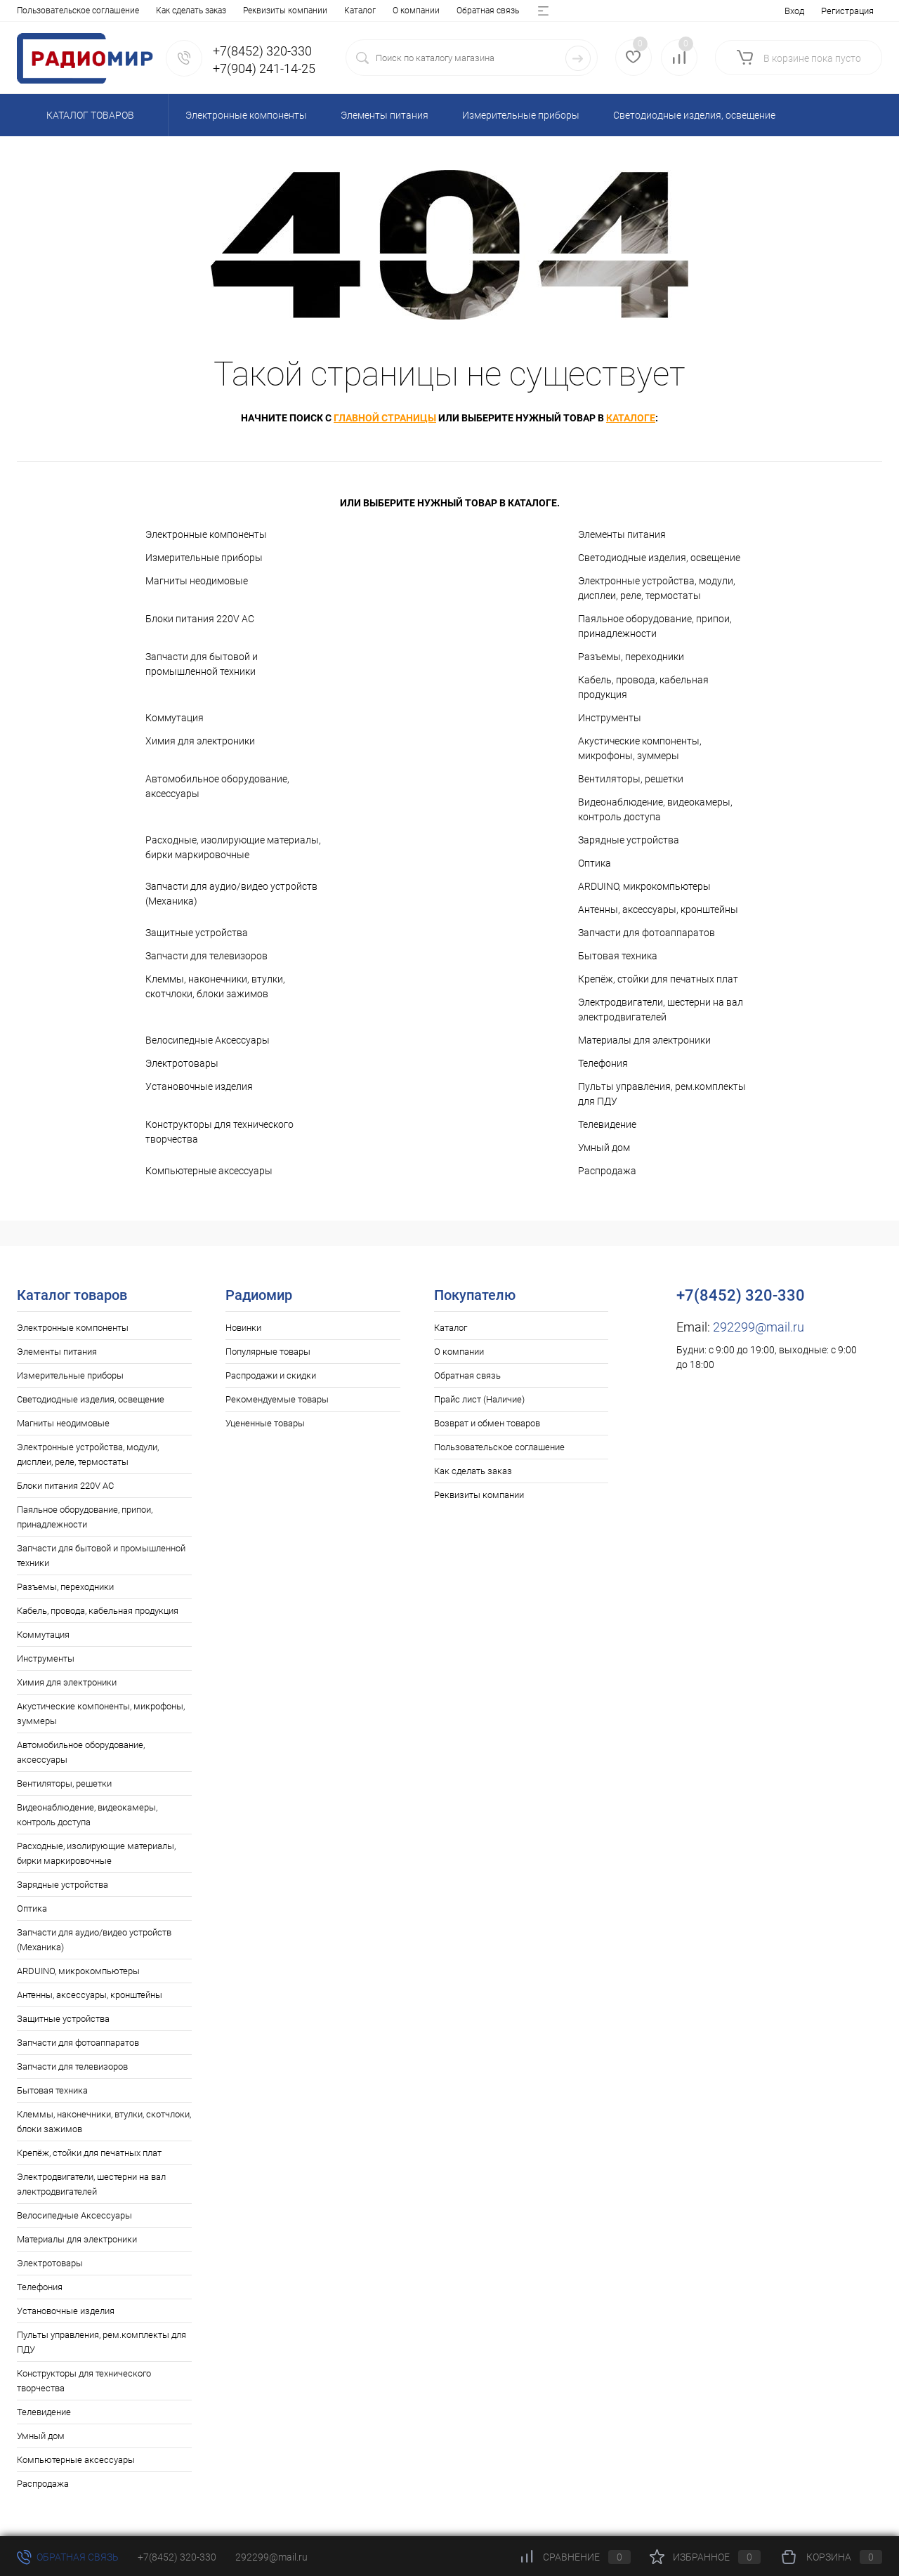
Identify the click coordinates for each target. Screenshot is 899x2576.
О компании (88, 10)
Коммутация (174, 717)
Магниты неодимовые (196, 580)
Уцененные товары (265, 1423)
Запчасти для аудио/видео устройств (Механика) (231, 894)
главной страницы (385, 417)
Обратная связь (160, 10)
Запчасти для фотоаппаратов (646, 932)
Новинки (243, 1327)
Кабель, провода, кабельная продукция (643, 687)
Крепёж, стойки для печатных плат (658, 979)
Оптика (594, 863)
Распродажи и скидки (270, 1375)
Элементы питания (622, 534)
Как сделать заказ (473, 1471)
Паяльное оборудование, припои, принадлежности (655, 626)
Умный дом (604, 1147)
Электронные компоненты (206, 534)
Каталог (32, 10)
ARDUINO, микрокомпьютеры (644, 886)
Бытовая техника (617, 955)
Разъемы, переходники (631, 656)
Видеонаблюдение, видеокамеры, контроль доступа (655, 809)
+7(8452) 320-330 (177, 2557)
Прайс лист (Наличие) (251, 10)
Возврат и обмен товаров (361, 10)
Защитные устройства (196, 932)
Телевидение (607, 1124)
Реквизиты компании (479, 1495)
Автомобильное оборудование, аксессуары (217, 786)
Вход (794, 11)
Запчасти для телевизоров (206, 955)
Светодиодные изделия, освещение (659, 557)
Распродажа (607, 1170)
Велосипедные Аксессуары (207, 1040)
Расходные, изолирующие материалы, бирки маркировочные (233, 847)
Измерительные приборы (204, 557)
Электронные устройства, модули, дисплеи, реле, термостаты (656, 588)
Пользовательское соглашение (499, 1447)
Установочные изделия (199, 1086)
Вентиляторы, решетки (630, 778)
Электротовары (181, 1063)
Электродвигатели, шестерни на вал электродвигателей (660, 1010)
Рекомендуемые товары (277, 1399)
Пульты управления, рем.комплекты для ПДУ (662, 1094)
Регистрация (847, 11)
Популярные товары (267, 1351)
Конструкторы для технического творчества (219, 1132)
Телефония (603, 1063)
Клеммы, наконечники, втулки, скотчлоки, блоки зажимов (215, 986)
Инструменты (609, 717)
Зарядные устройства (628, 840)
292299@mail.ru (758, 1327)
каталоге (630, 417)
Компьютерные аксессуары (209, 1170)
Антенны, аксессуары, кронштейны (658, 909)
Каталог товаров (88, 115)
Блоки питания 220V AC (199, 618)
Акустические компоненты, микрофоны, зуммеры (640, 748)
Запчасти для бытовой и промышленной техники (201, 664)
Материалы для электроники (644, 1040)
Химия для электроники (200, 741)
